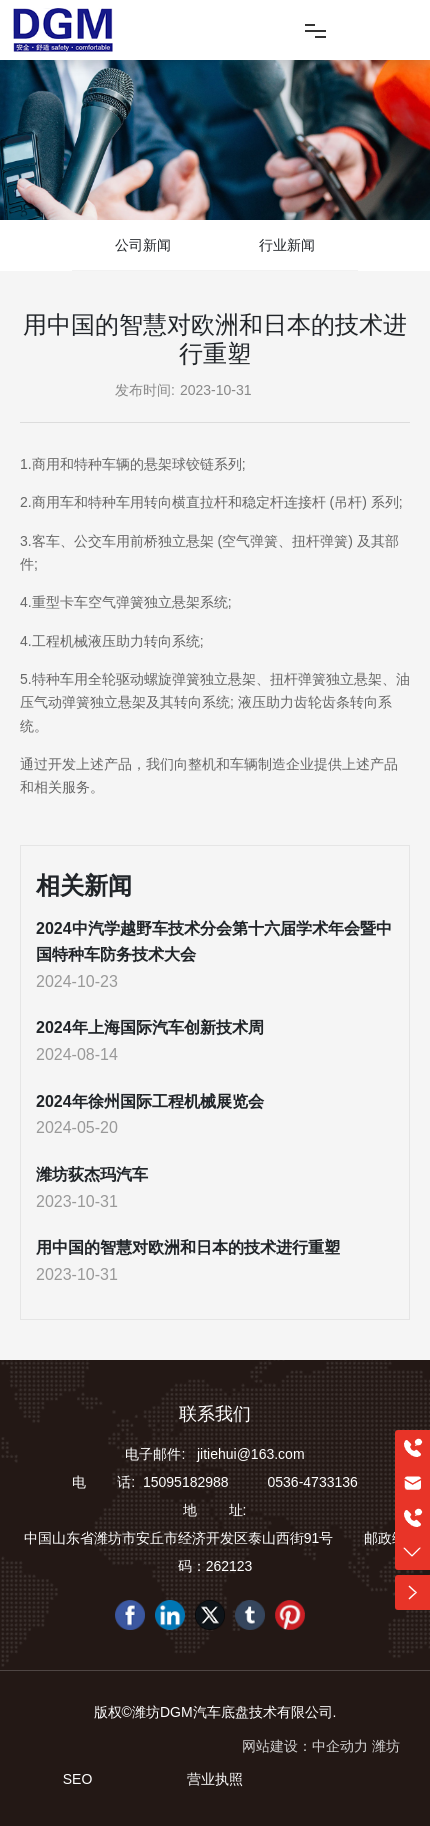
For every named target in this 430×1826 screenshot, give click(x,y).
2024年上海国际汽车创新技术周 (150, 1027)
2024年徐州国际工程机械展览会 (150, 1101)
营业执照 (215, 1779)
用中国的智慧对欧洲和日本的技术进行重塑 (188, 1247)
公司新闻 (143, 245)
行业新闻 (287, 245)
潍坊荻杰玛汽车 (92, 1174)
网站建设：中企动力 (305, 1746)
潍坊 (386, 1746)
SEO (78, 1779)
